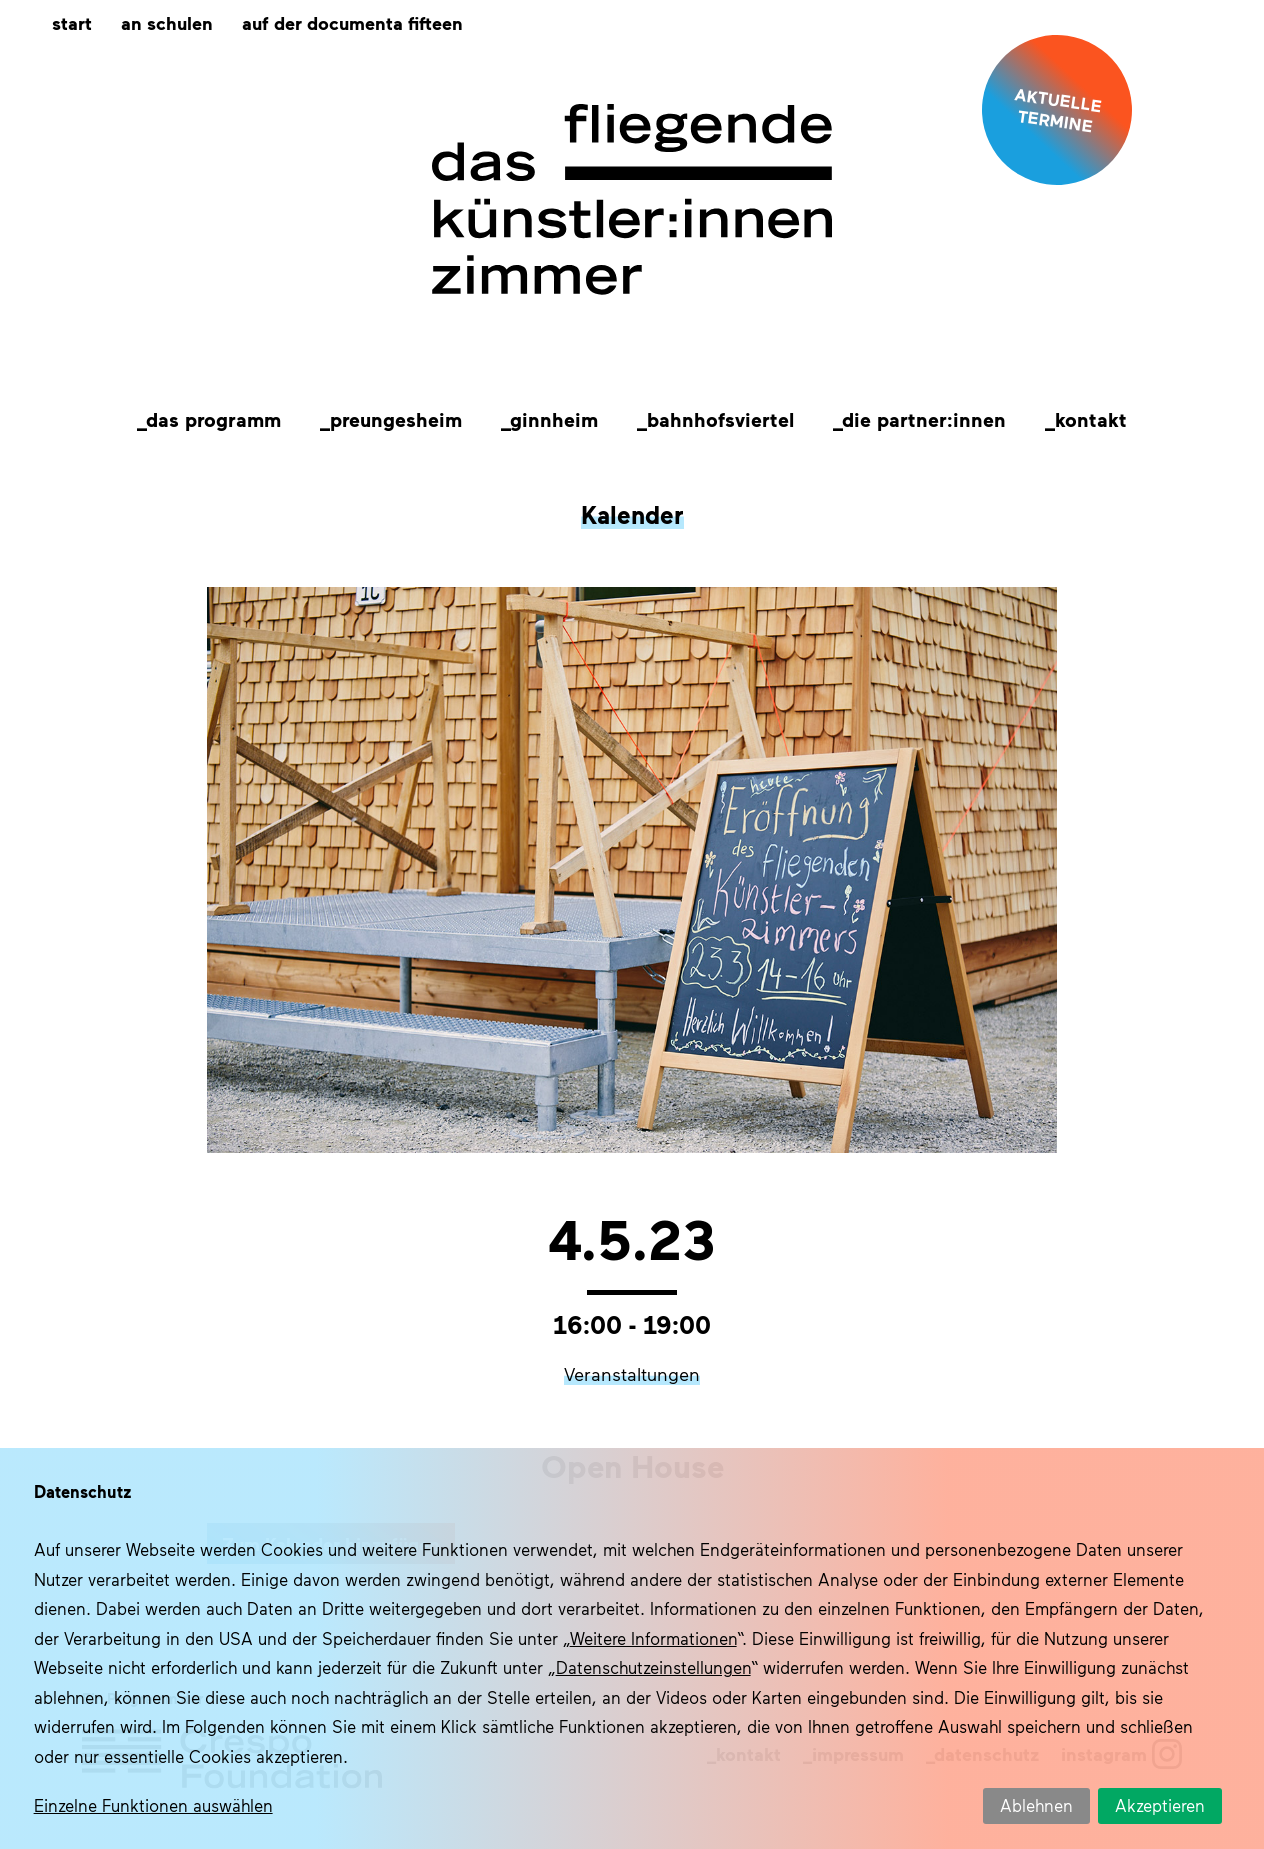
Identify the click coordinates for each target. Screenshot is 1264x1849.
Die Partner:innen (924, 419)
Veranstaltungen (632, 1374)
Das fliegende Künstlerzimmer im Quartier (632, 200)
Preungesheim (396, 419)
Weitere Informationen (653, 1638)
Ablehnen (1036, 1805)
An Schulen (167, 22)
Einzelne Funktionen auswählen (153, 1805)
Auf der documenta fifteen (352, 22)
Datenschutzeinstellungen (653, 1667)
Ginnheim (554, 419)
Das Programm (213, 419)
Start (72, 22)
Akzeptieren (1160, 1805)
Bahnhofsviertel (720, 419)
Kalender (632, 514)
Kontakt (1091, 419)
